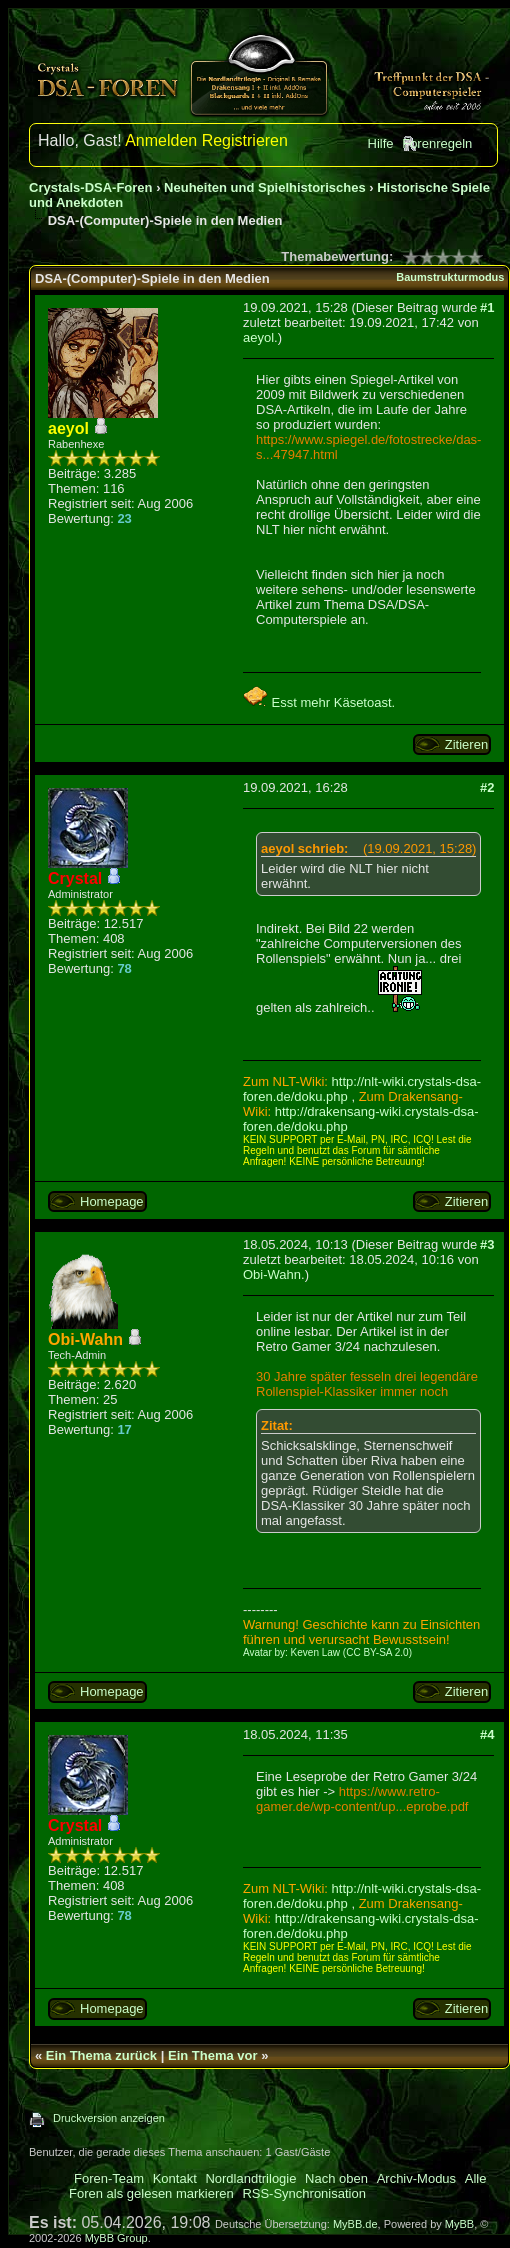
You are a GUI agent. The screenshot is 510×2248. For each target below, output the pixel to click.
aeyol (258, 337)
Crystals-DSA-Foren (91, 187)
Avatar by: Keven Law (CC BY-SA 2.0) (327, 1652)
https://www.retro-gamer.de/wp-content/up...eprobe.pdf (362, 1799)
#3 (487, 1244)
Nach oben (336, 2178)
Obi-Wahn (272, 1274)
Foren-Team (109, 2178)
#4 (487, 1734)
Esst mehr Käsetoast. (319, 702)
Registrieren (245, 140)
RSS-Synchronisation (304, 2193)
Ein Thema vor (213, 2055)
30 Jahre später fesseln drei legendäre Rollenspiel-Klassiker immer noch (367, 1384)
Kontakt (175, 2178)
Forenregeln (437, 143)
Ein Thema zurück (101, 2055)
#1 (487, 307)
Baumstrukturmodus (450, 277)
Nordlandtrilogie (250, 2178)
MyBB (459, 2224)
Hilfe (381, 143)
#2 (487, 787)
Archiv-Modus (416, 2178)
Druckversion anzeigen (109, 2118)
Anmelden (161, 140)
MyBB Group (116, 2238)
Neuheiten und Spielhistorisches (265, 187)
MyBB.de (355, 2224)
